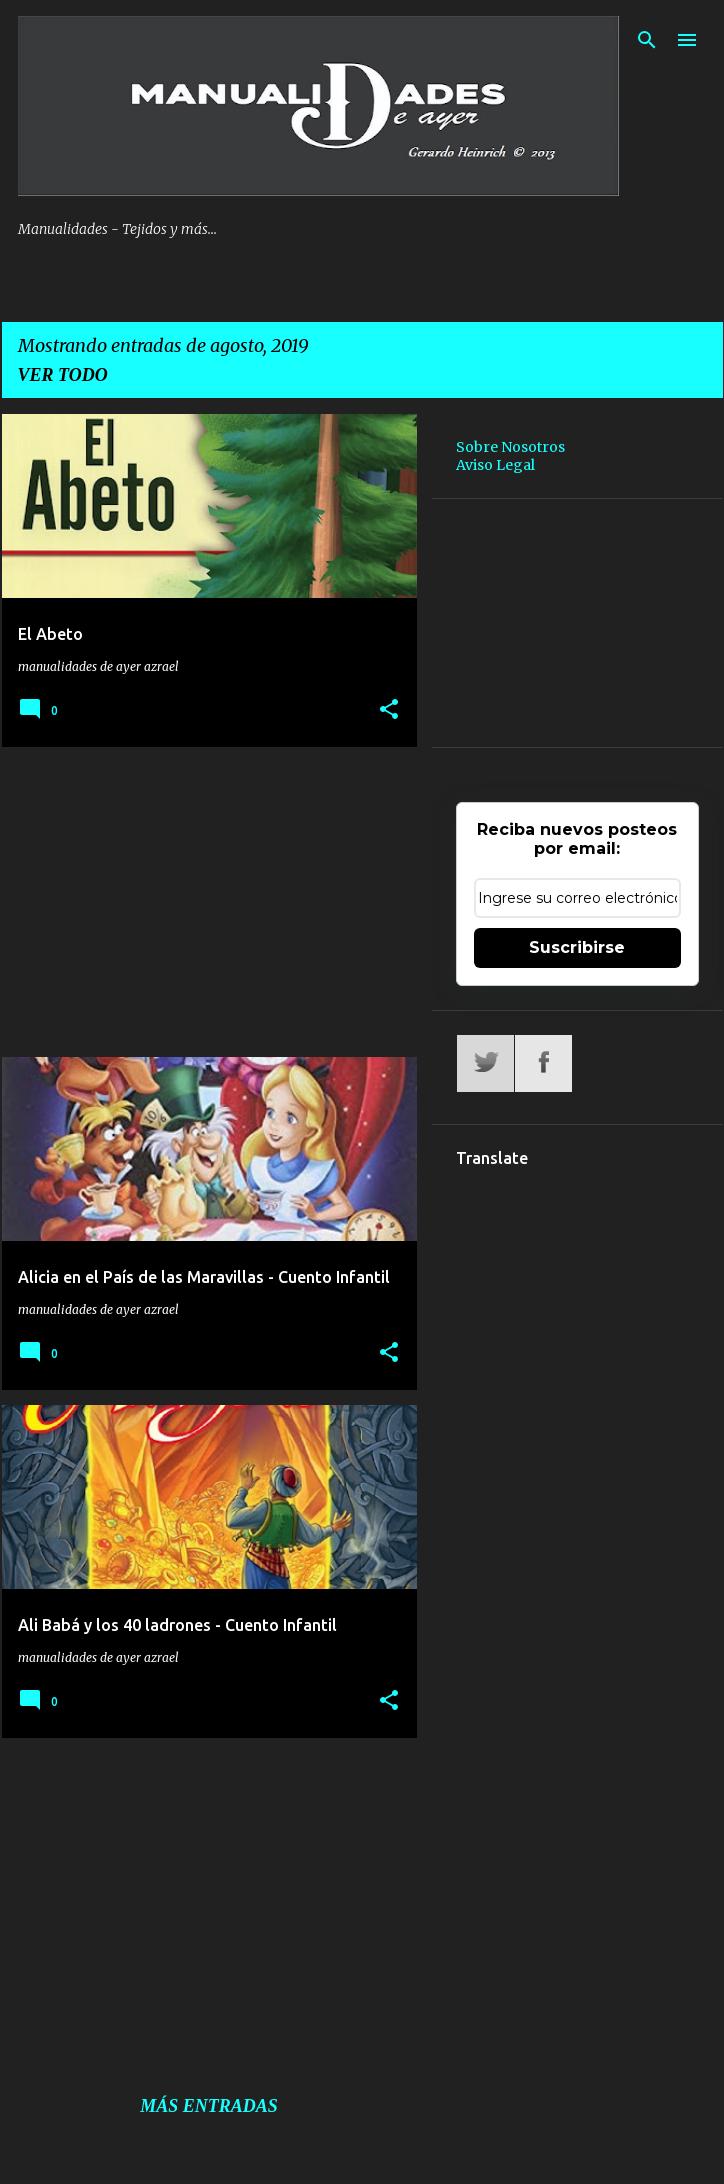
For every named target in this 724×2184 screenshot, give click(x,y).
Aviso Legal (495, 465)
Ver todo (63, 375)
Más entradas (209, 2106)
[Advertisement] (202, 902)
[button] (389, 710)
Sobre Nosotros (510, 447)
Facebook (543, 1063)
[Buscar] (647, 40)
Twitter (485, 1063)
